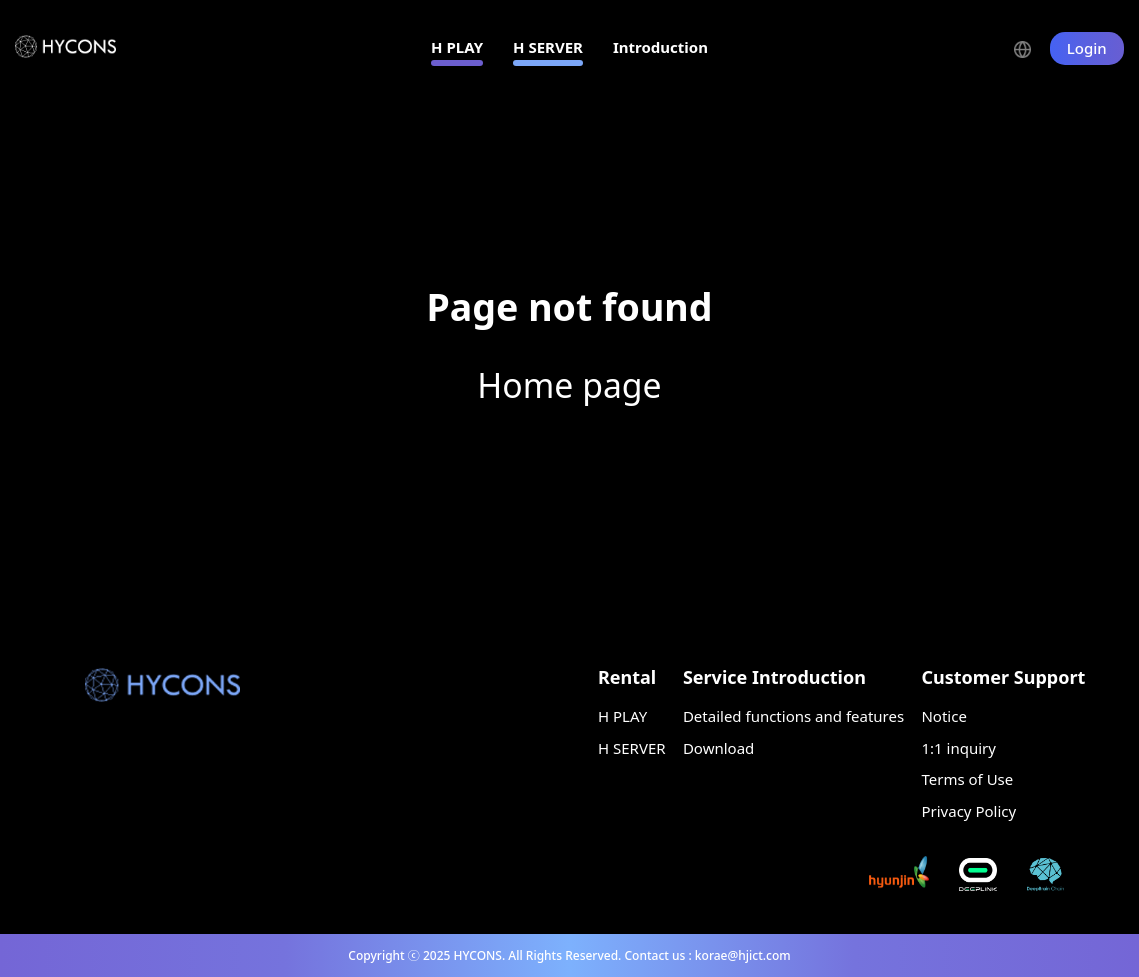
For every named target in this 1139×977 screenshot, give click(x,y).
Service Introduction (774, 677)
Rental (627, 677)
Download (718, 748)
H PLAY (457, 47)
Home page (569, 385)
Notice (943, 716)
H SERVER (548, 47)
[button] (1031, 47)
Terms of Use (967, 779)
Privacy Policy (968, 811)
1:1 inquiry (958, 748)
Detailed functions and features (793, 716)
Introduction (660, 47)
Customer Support (1003, 677)
